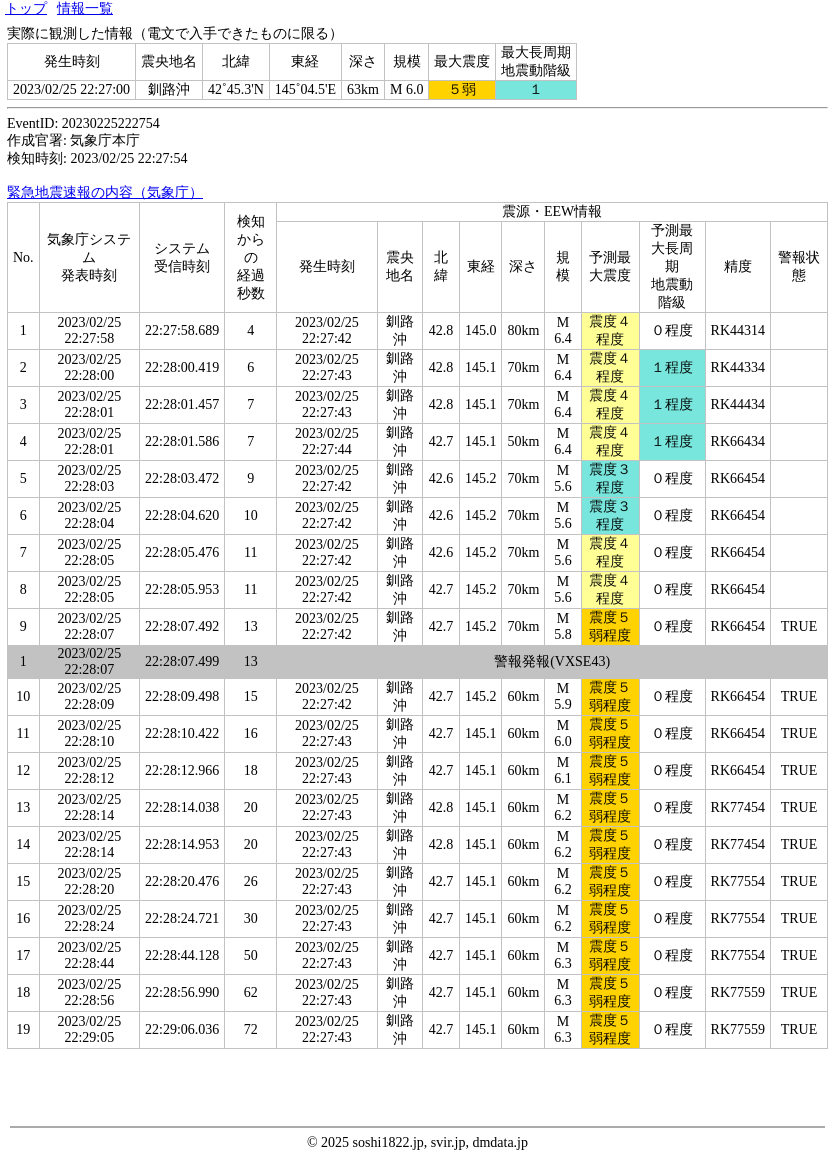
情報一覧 (85, 8)
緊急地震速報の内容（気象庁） (105, 192)
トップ (26, 8)
